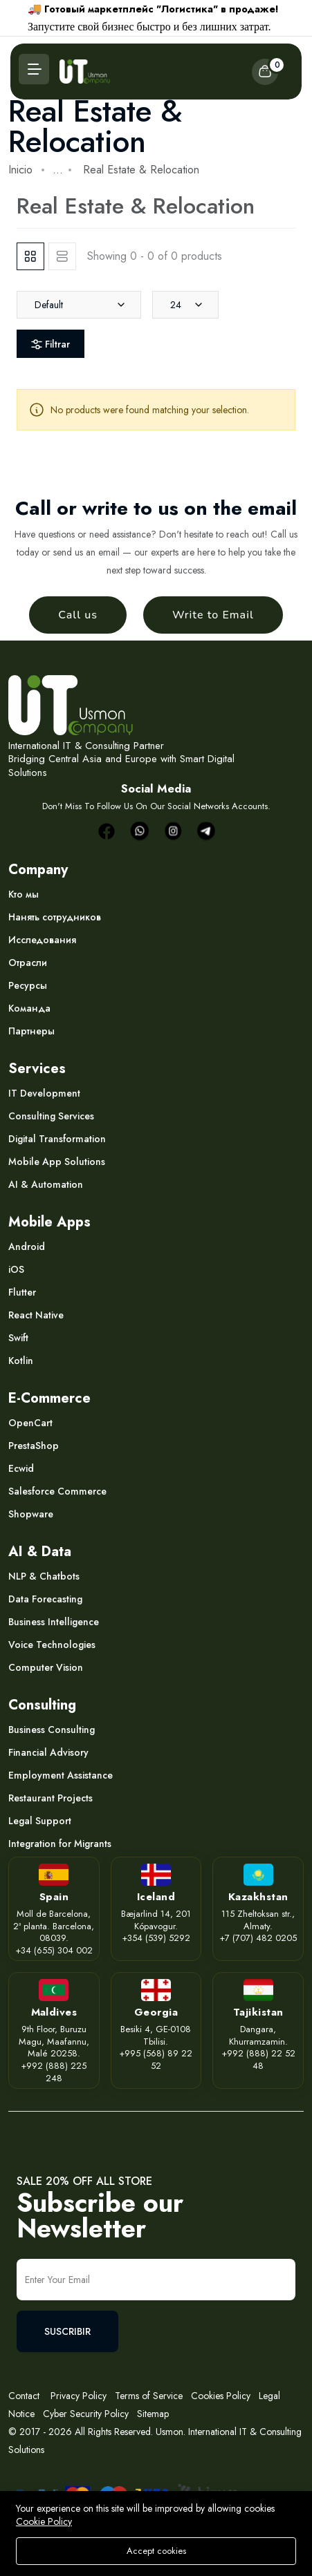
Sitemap (153, 2414)
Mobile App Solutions (56, 1161)
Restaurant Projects (50, 1798)
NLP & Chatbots (44, 1576)
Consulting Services (51, 1116)
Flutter (22, 1292)
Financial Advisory (48, 1752)
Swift (18, 1338)
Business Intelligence (53, 1622)
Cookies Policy (220, 2396)
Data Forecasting (45, 1599)
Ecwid (21, 1468)
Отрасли (27, 962)
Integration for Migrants (59, 1843)
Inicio (20, 170)
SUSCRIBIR (67, 2331)
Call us (78, 615)
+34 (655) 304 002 (54, 1950)
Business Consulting (51, 1729)
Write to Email (213, 615)
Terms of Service (149, 2396)
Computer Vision (45, 1667)
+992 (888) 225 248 (53, 2072)
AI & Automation (45, 1184)
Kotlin (20, 1360)
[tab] (30, 256)
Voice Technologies (51, 1644)
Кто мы (23, 894)
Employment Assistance (60, 1775)
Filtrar (50, 344)
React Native (36, 1315)
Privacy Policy (77, 2396)
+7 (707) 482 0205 (258, 1937)
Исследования (42, 940)
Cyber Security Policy (86, 2414)
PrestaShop (33, 1445)
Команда (29, 1008)
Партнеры (31, 1031)
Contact (23, 2396)
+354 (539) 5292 (156, 1937)
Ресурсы (27, 985)
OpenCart (30, 1423)
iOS (16, 1269)
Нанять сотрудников (54, 917)
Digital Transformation (57, 1139)
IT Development (44, 1093)
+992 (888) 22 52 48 (258, 2059)
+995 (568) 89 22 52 (155, 2059)
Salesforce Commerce (57, 1491)
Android (26, 1246)
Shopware (30, 1514)
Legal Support (39, 1821)
